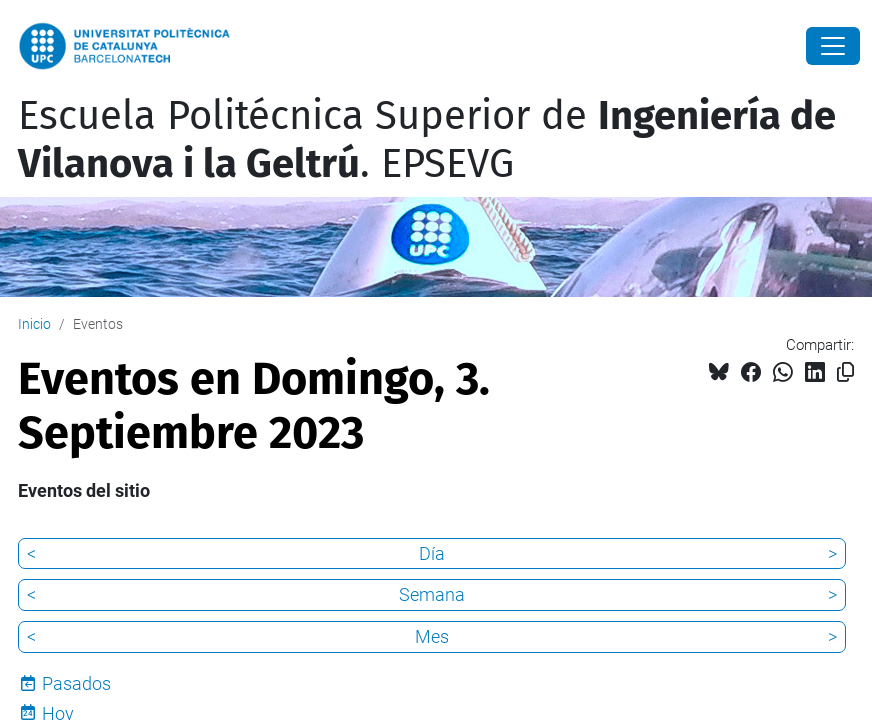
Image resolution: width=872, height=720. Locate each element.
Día (432, 553)
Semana (432, 594)
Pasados (76, 683)
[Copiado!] (845, 372)
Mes (432, 636)
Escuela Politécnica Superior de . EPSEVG (427, 140)
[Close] (833, 46)
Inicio (34, 324)
